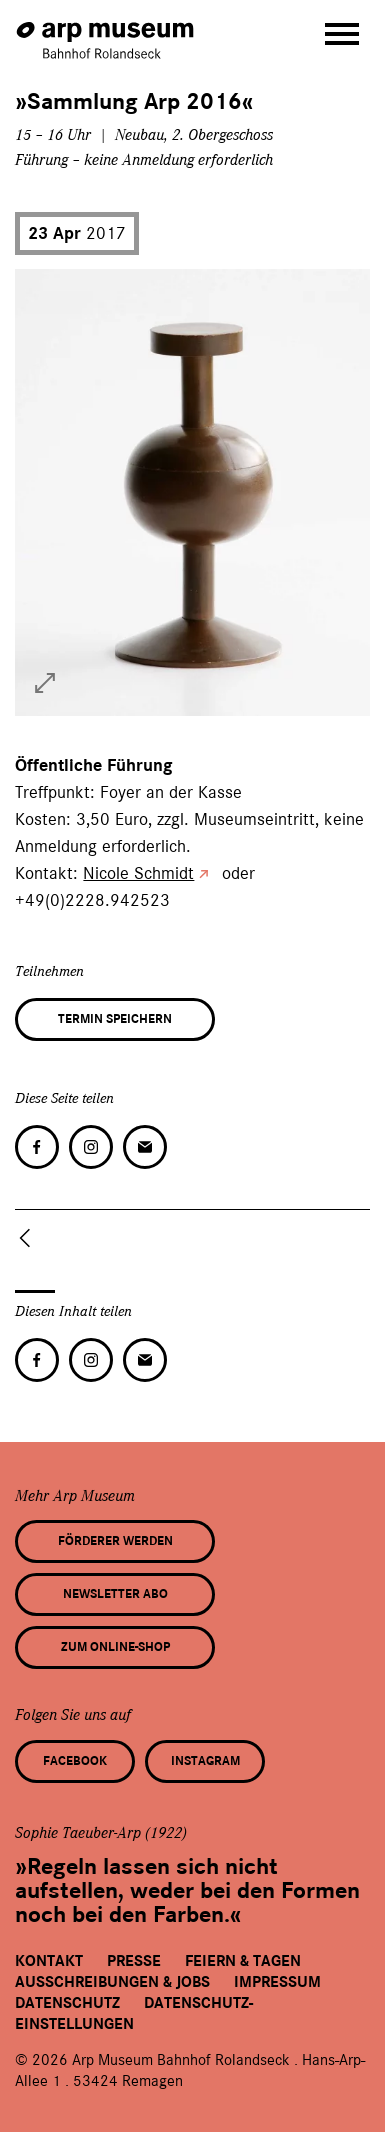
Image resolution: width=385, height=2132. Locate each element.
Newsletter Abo (115, 1594)
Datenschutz (67, 2003)
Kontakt (49, 1961)
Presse (134, 1961)
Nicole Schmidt (138, 873)
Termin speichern (115, 1019)
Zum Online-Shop (115, 1647)
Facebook (75, 1761)
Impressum (277, 1982)
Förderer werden (115, 1541)
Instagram (205, 1761)
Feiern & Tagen (243, 1961)
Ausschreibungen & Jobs (112, 1982)
